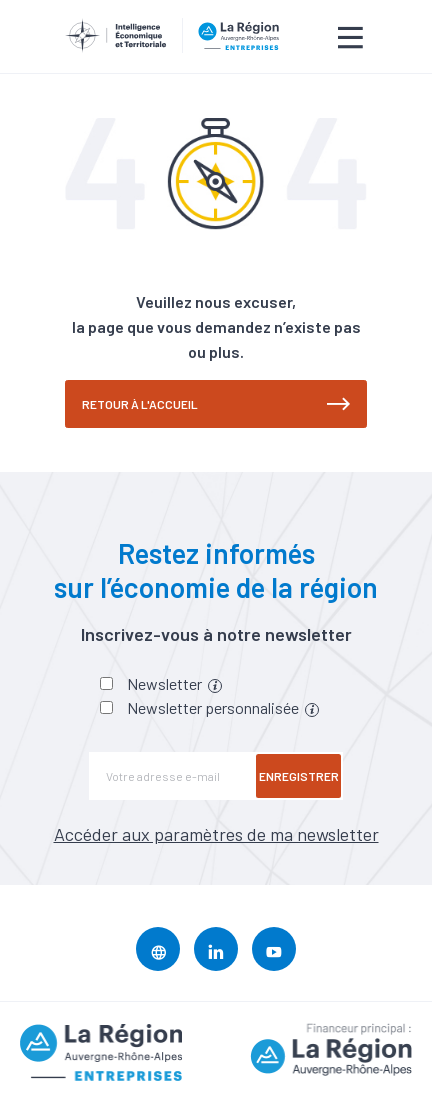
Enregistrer (299, 776)
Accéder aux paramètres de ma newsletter (216, 834)
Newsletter (174, 683)
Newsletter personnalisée (223, 707)
